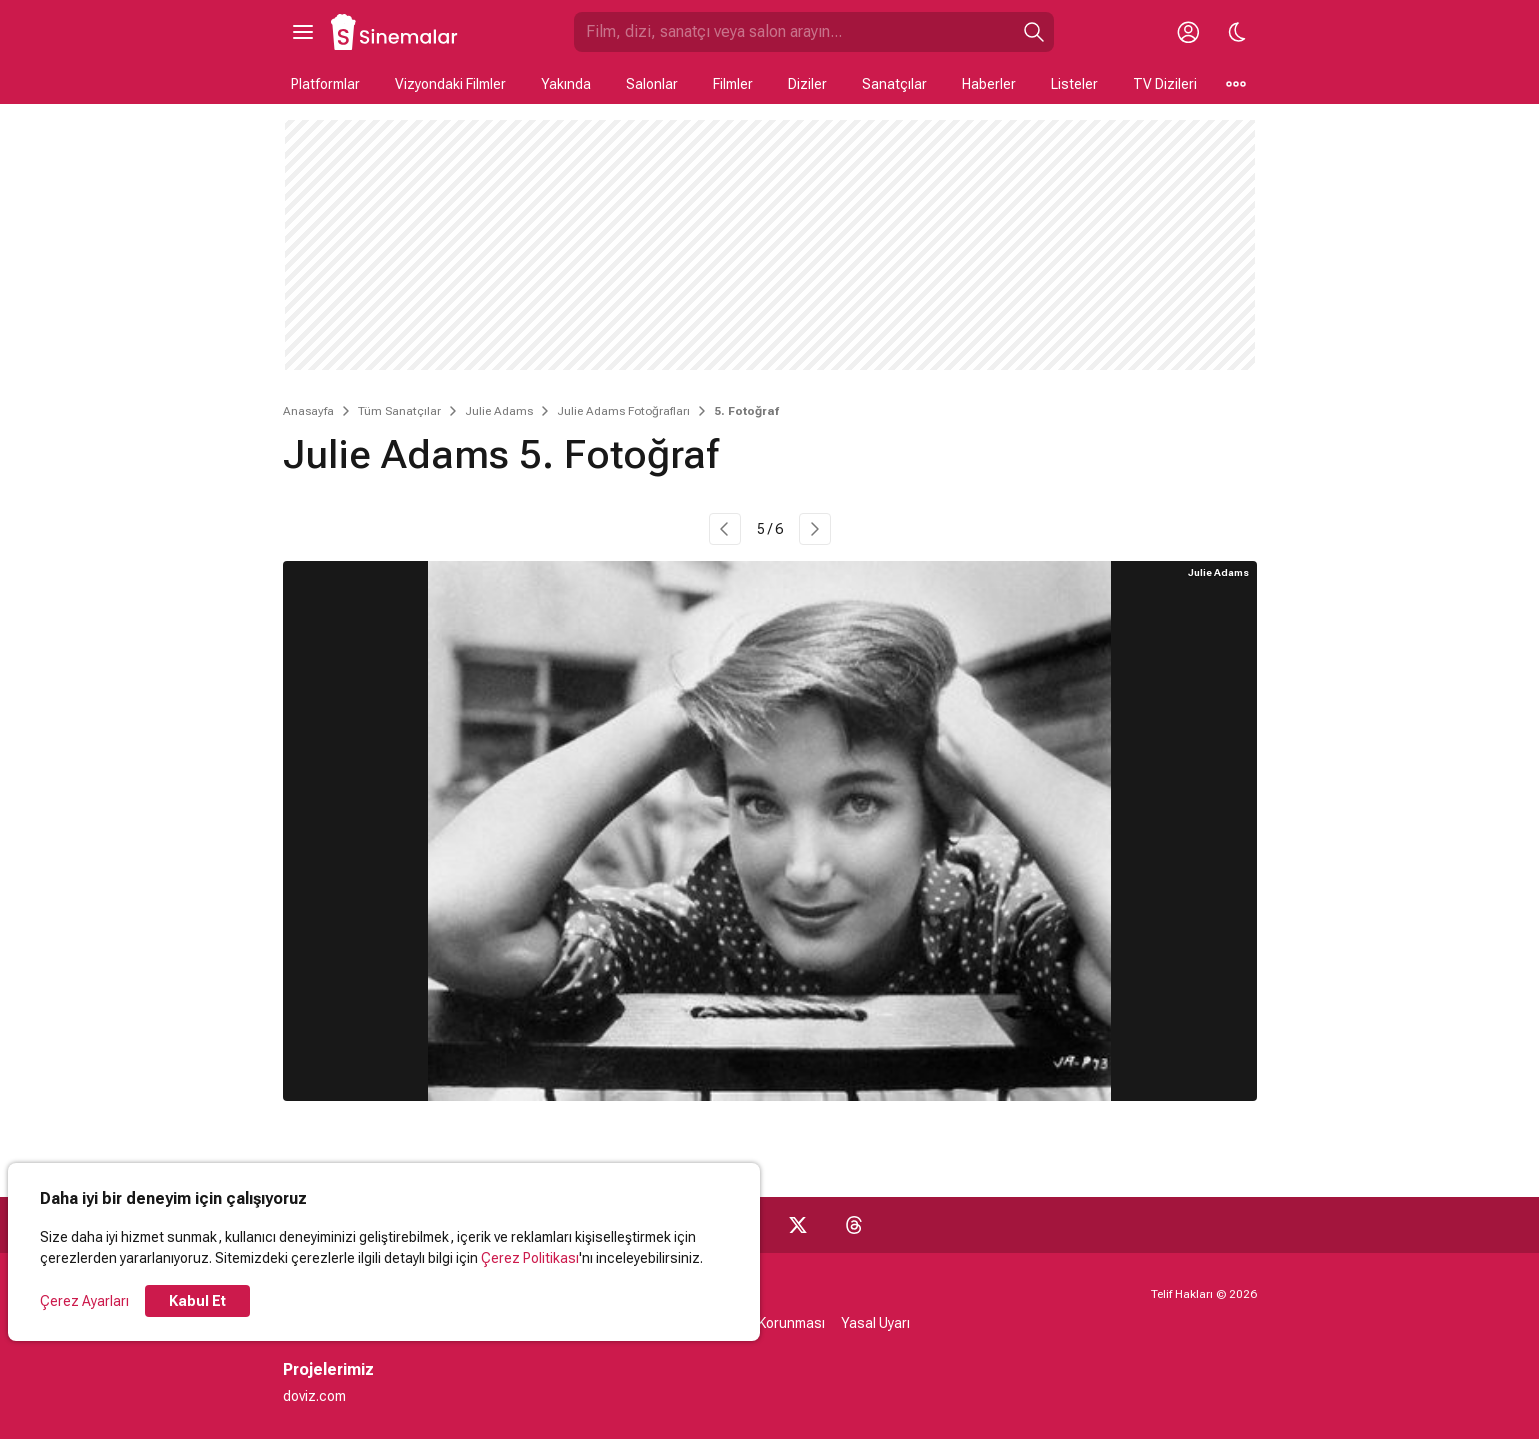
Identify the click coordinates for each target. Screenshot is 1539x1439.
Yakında (566, 84)
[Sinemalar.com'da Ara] (794, 32)
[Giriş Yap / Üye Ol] (1189, 32)
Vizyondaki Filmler (450, 84)
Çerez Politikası (530, 1258)
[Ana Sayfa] (395, 32)
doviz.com (314, 1396)
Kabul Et (197, 1301)
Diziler (807, 84)
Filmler (733, 84)
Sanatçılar (894, 84)
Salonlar (652, 84)
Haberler (989, 84)
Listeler (1074, 84)
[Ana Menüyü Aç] (303, 32)
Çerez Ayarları (84, 1301)
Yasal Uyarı (875, 1323)
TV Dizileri (1165, 84)
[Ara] (1034, 32)
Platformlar (325, 84)
